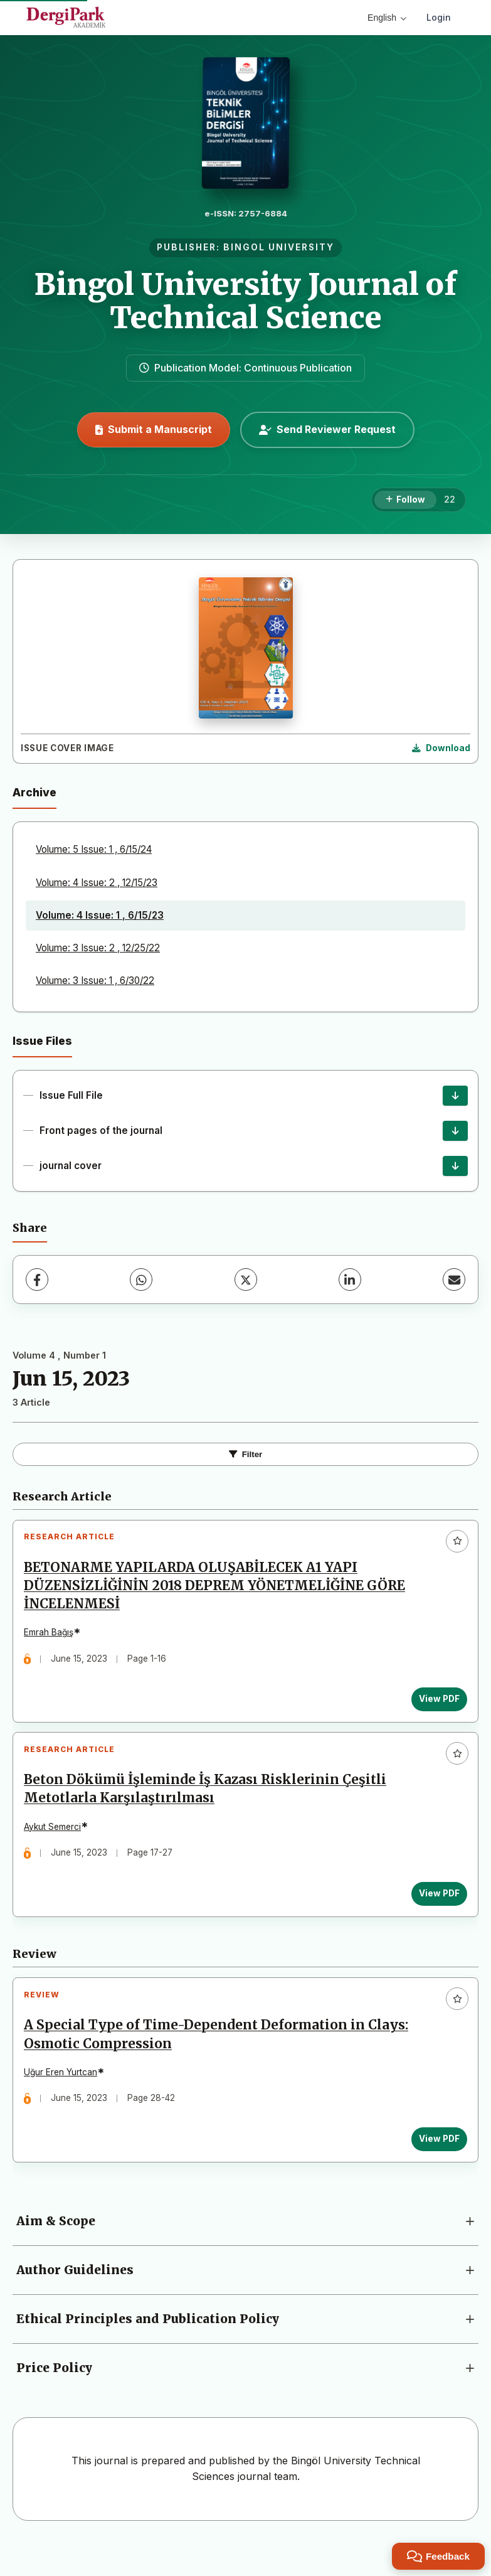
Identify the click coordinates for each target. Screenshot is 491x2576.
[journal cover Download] (455, 1166)
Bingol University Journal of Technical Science (245, 300)
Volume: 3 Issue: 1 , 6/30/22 (95, 980)
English (386, 18)
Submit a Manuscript (153, 429)
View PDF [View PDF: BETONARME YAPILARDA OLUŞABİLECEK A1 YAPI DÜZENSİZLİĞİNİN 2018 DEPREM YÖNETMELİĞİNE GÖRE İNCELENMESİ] (434, 1704)
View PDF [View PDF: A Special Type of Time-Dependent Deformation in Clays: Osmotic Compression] (434, 2164)
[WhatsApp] (141, 1279)
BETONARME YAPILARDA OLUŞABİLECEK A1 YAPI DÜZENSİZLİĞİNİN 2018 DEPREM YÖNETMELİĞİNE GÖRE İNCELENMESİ (219, 1590)
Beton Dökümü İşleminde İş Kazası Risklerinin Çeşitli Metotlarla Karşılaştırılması (210, 1804)
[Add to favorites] (457, 1541)
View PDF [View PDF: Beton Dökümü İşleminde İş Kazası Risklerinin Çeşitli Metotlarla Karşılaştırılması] (434, 1908)
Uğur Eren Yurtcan (65, 2097)
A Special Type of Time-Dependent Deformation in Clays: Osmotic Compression (221, 2060)
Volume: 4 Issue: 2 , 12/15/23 (96, 883)
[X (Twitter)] (246, 1279)
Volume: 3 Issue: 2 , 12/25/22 (98, 948)
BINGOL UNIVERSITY (278, 247)
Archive (34, 792)
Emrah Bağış (53, 1637)
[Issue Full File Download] (455, 1096)
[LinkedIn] (350, 1279)
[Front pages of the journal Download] (455, 1131)
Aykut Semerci (57, 1842)
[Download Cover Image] (441, 749)
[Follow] (405, 500)
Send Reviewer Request (327, 429)
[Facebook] (37, 1279)
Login (438, 17)
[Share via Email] (454, 1279)
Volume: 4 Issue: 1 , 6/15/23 (100, 915)
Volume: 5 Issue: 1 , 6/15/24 (94, 849)
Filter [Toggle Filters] (246, 1454)
